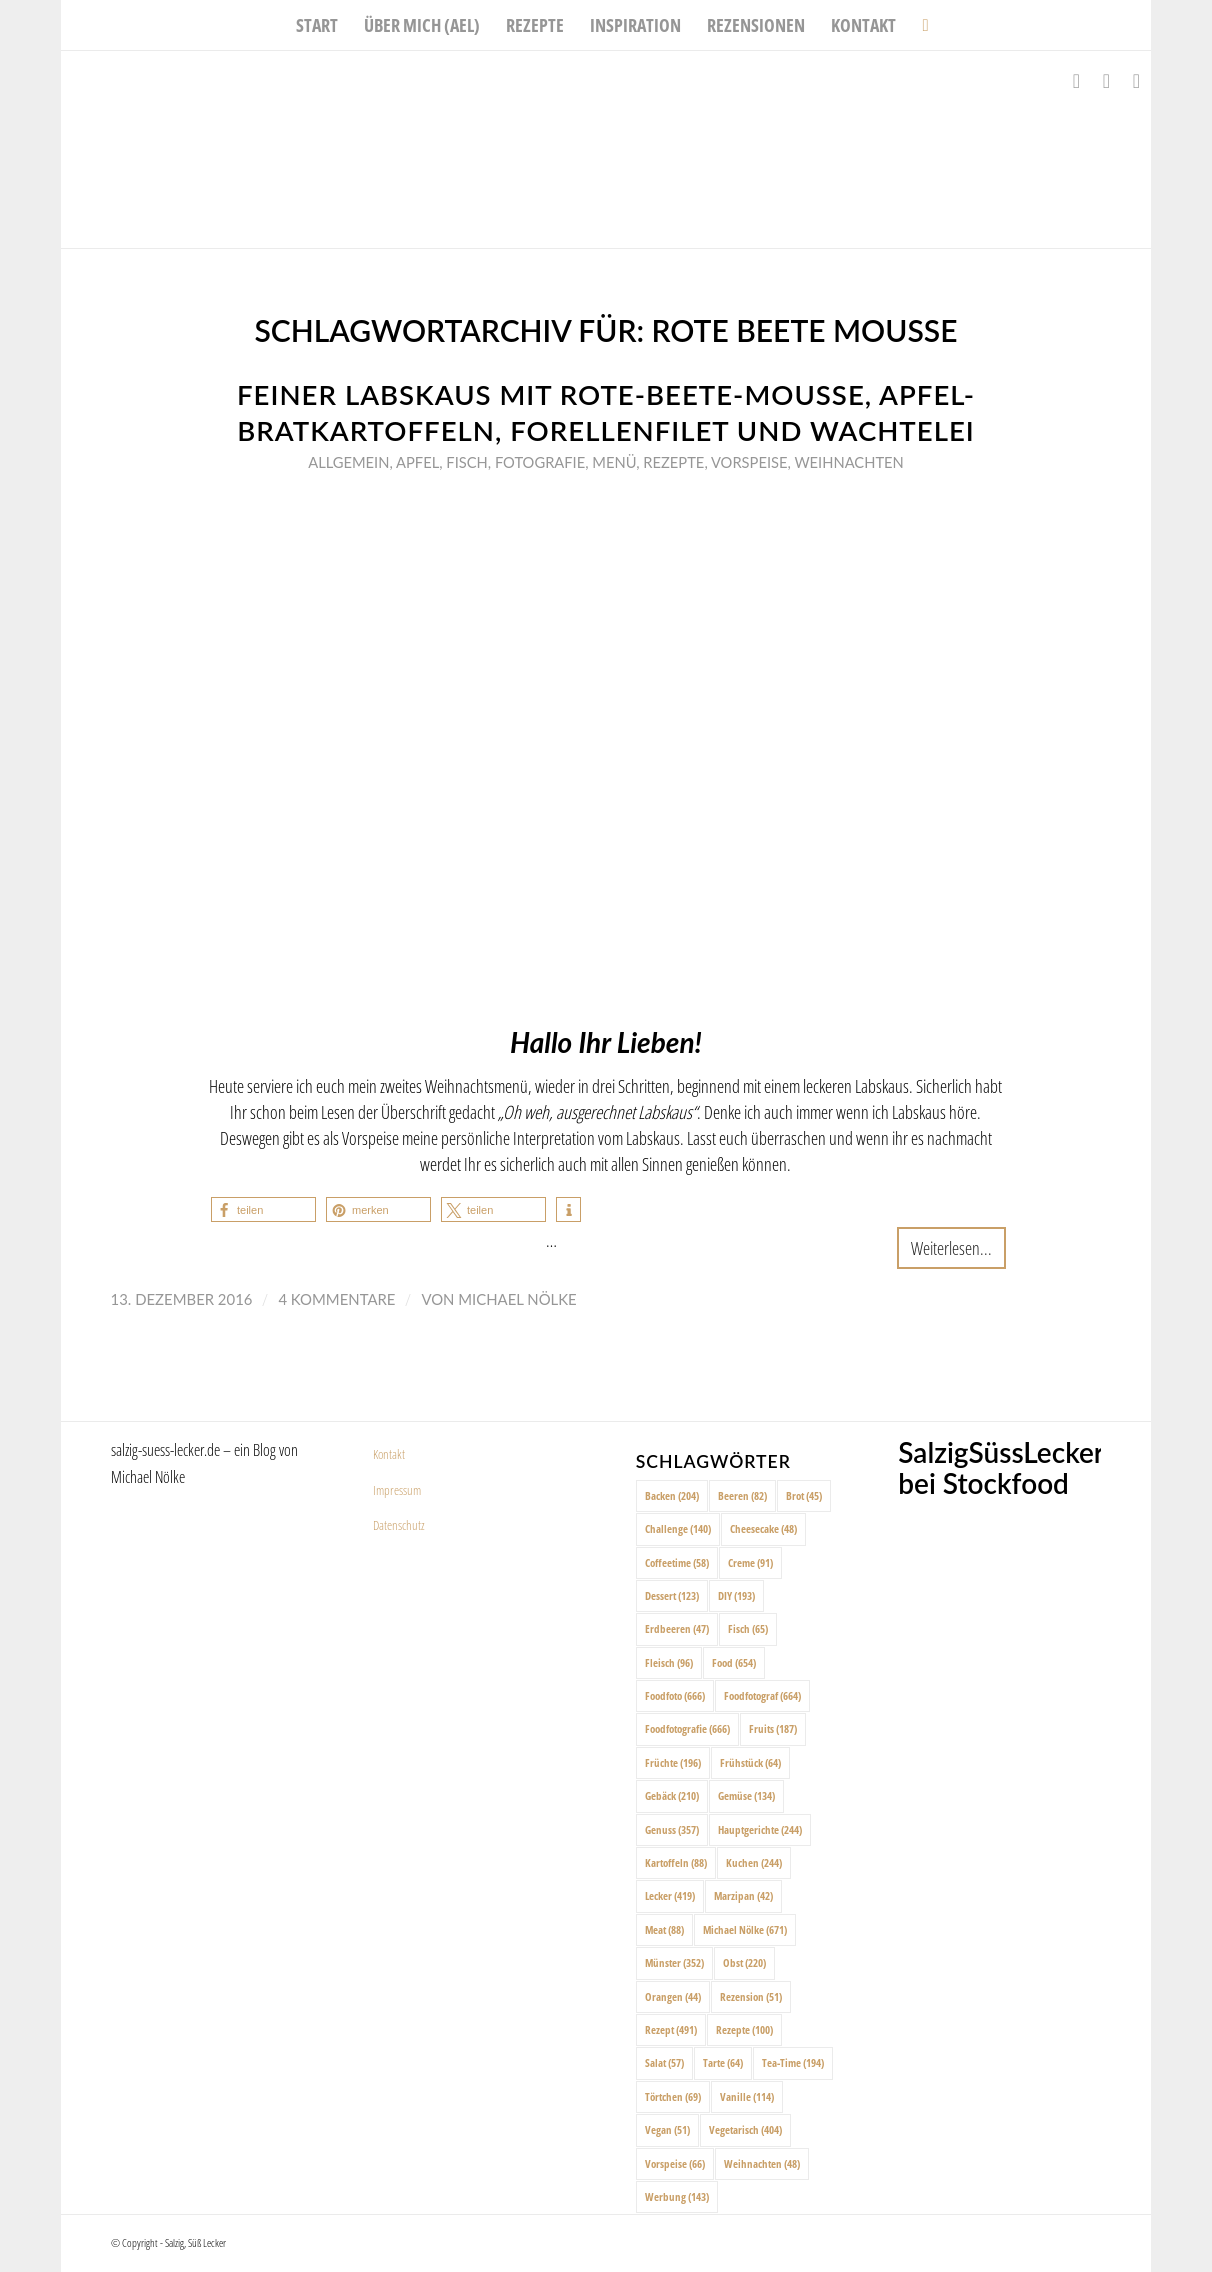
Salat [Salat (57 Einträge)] (664, 2062)
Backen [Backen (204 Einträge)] (672, 1495)
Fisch (466, 462)
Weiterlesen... (951, 1247)
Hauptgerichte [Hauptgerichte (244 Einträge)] (760, 1829)
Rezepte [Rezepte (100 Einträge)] (744, 2029)
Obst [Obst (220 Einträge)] (744, 1962)
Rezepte (673, 462)
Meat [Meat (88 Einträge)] (664, 1929)
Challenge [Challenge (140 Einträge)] (678, 1528)
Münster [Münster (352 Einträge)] (674, 1962)
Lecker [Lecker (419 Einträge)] (670, 1895)
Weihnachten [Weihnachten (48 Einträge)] (762, 2163)
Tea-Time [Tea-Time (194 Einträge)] (793, 2062)
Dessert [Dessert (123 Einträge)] (672, 1595)
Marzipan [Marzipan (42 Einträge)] (743, 1895)
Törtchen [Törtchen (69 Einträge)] (673, 2096)
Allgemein (348, 462)
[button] (263, 1209)
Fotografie (540, 462)
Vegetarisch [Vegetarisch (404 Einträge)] (745, 2129)
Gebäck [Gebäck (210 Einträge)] (672, 1795)
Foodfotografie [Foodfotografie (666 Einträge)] (687, 1728)
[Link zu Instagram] (1106, 81)
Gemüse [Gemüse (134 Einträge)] (746, 1795)
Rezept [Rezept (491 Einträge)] (671, 2029)
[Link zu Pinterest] (1136, 81)
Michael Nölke (517, 1299)
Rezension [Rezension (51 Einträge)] (751, 1996)
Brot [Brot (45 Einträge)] (804, 1495)
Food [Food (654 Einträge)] (734, 1662)
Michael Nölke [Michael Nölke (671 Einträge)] (745, 1929)
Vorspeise (749, 462)
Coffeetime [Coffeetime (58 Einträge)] (677, 1562)
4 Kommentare (336, 1299)
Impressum (397, 1490)
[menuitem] (317, 25)
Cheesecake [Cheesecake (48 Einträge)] (763, 1528)
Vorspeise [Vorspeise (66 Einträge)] (675, 2163)
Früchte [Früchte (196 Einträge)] (673, 1762)
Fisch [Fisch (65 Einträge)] (748, 1628)
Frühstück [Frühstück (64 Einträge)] (750, 1762)
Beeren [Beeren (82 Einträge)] (742, 1495)
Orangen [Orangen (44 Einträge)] (673, 1996)
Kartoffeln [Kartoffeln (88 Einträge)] (676, 1862)
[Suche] (918, 25)
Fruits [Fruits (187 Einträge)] (773, 1728)
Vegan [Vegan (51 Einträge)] (667, 2129)
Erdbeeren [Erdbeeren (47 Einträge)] (677, 1628)
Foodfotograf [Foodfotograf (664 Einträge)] (762, 1695)
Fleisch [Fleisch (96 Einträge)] (669, 1662)
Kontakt (389, 1454)
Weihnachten (848, 462)
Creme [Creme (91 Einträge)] (750, 1562)
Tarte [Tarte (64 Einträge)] (723, 2062)
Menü (614, 462)
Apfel (417, 462)
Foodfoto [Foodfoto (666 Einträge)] (675, 1695)
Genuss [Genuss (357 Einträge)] (672, 1829)
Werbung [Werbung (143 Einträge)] (677, 2196)
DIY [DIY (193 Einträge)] (736, 1595)
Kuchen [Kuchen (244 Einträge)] (754, 1862)
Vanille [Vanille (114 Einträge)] (747, 2096)
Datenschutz (399, 1525)
